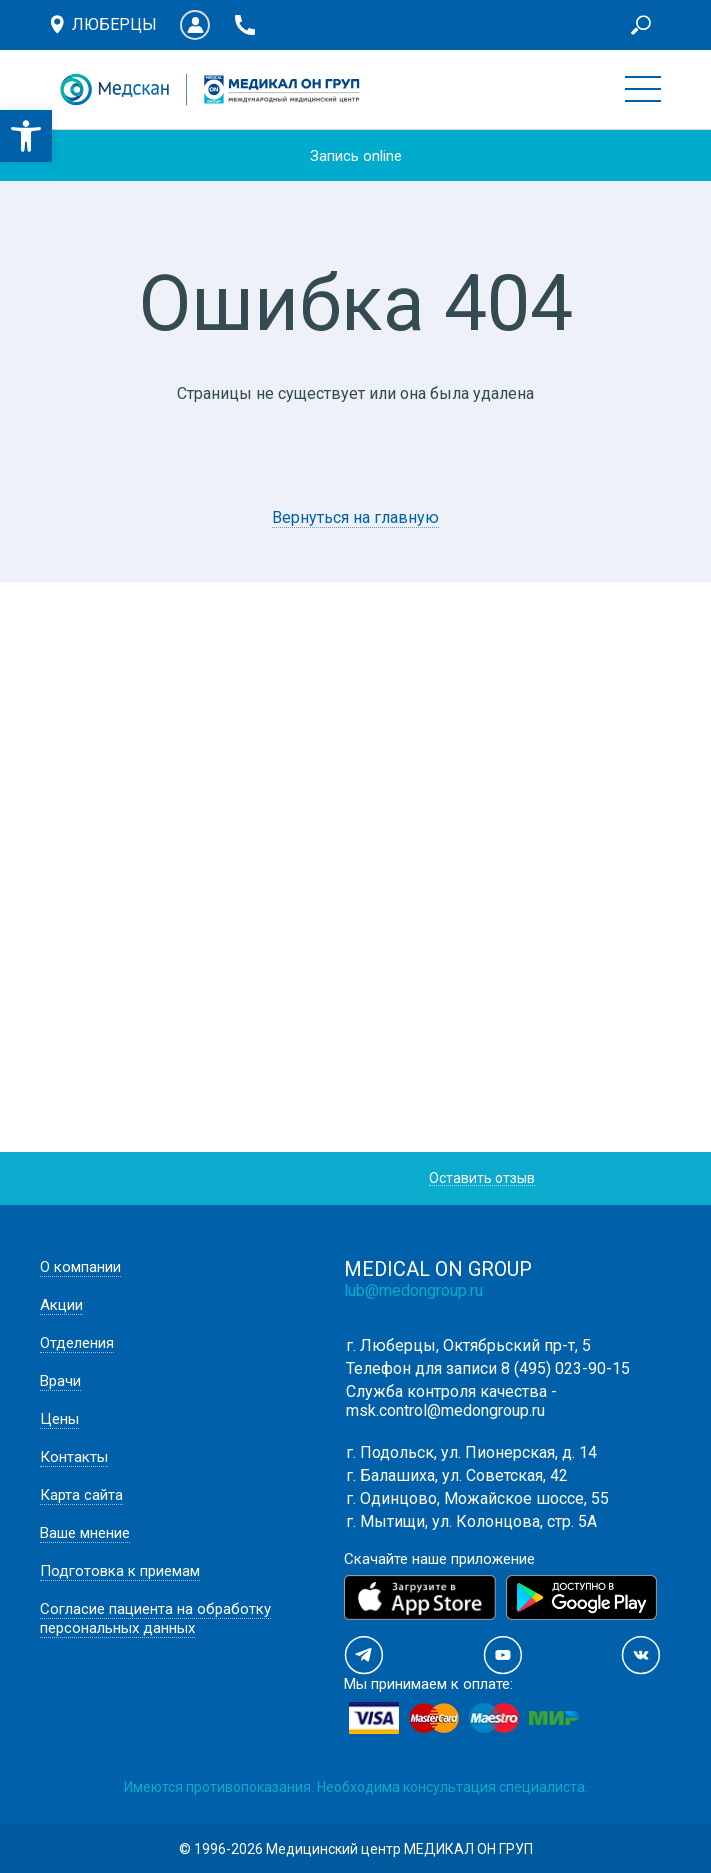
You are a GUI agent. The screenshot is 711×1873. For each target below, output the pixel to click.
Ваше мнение (85, 1533)
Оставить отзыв (482, 1178)
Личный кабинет (195, 25)
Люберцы (114, 24)
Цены (59, 1419)
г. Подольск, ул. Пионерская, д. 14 (471, 1452)
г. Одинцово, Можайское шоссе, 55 (477, 1498)
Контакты (74, 1457)
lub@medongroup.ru (413, 1290)
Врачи (60, 1381)
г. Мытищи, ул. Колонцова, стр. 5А (471, 1521)
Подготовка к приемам (120, 1571)
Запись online (356, 156)
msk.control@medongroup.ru (445, 1410)
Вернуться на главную (355, 517)
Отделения (77, 1343)
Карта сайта (81, 1495)
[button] (26, 136)
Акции (61, 1305)
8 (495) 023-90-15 (565, 1368)
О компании (80, 1267)
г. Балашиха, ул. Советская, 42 (457, 1475)
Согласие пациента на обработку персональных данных (155, 1618)
